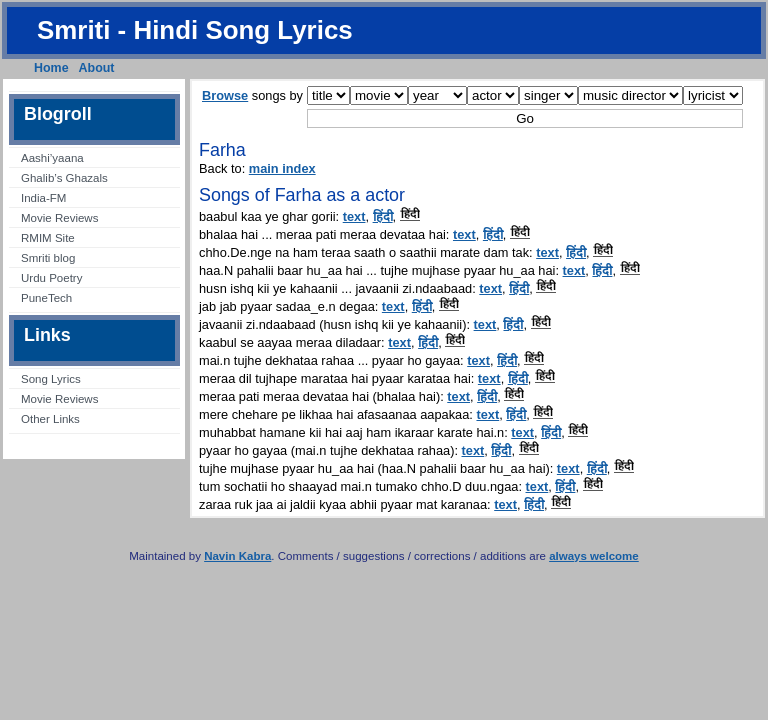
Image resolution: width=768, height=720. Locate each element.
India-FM (43, 198)
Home (51, 68)
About (97, 68)
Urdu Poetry (51, 278)
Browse (225, 95)
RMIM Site (48, 238)
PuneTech (46, 298)
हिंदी (383, 216)
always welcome (594, 556)
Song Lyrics (51, 379)
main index (282, 168)
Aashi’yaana (52, 158)
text (354, 216)
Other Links (50, 419)
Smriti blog (48, 258)
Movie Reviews (59, 218)
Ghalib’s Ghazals (64, 178)
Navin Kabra (237, 556)
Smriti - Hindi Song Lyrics (195, 30)
